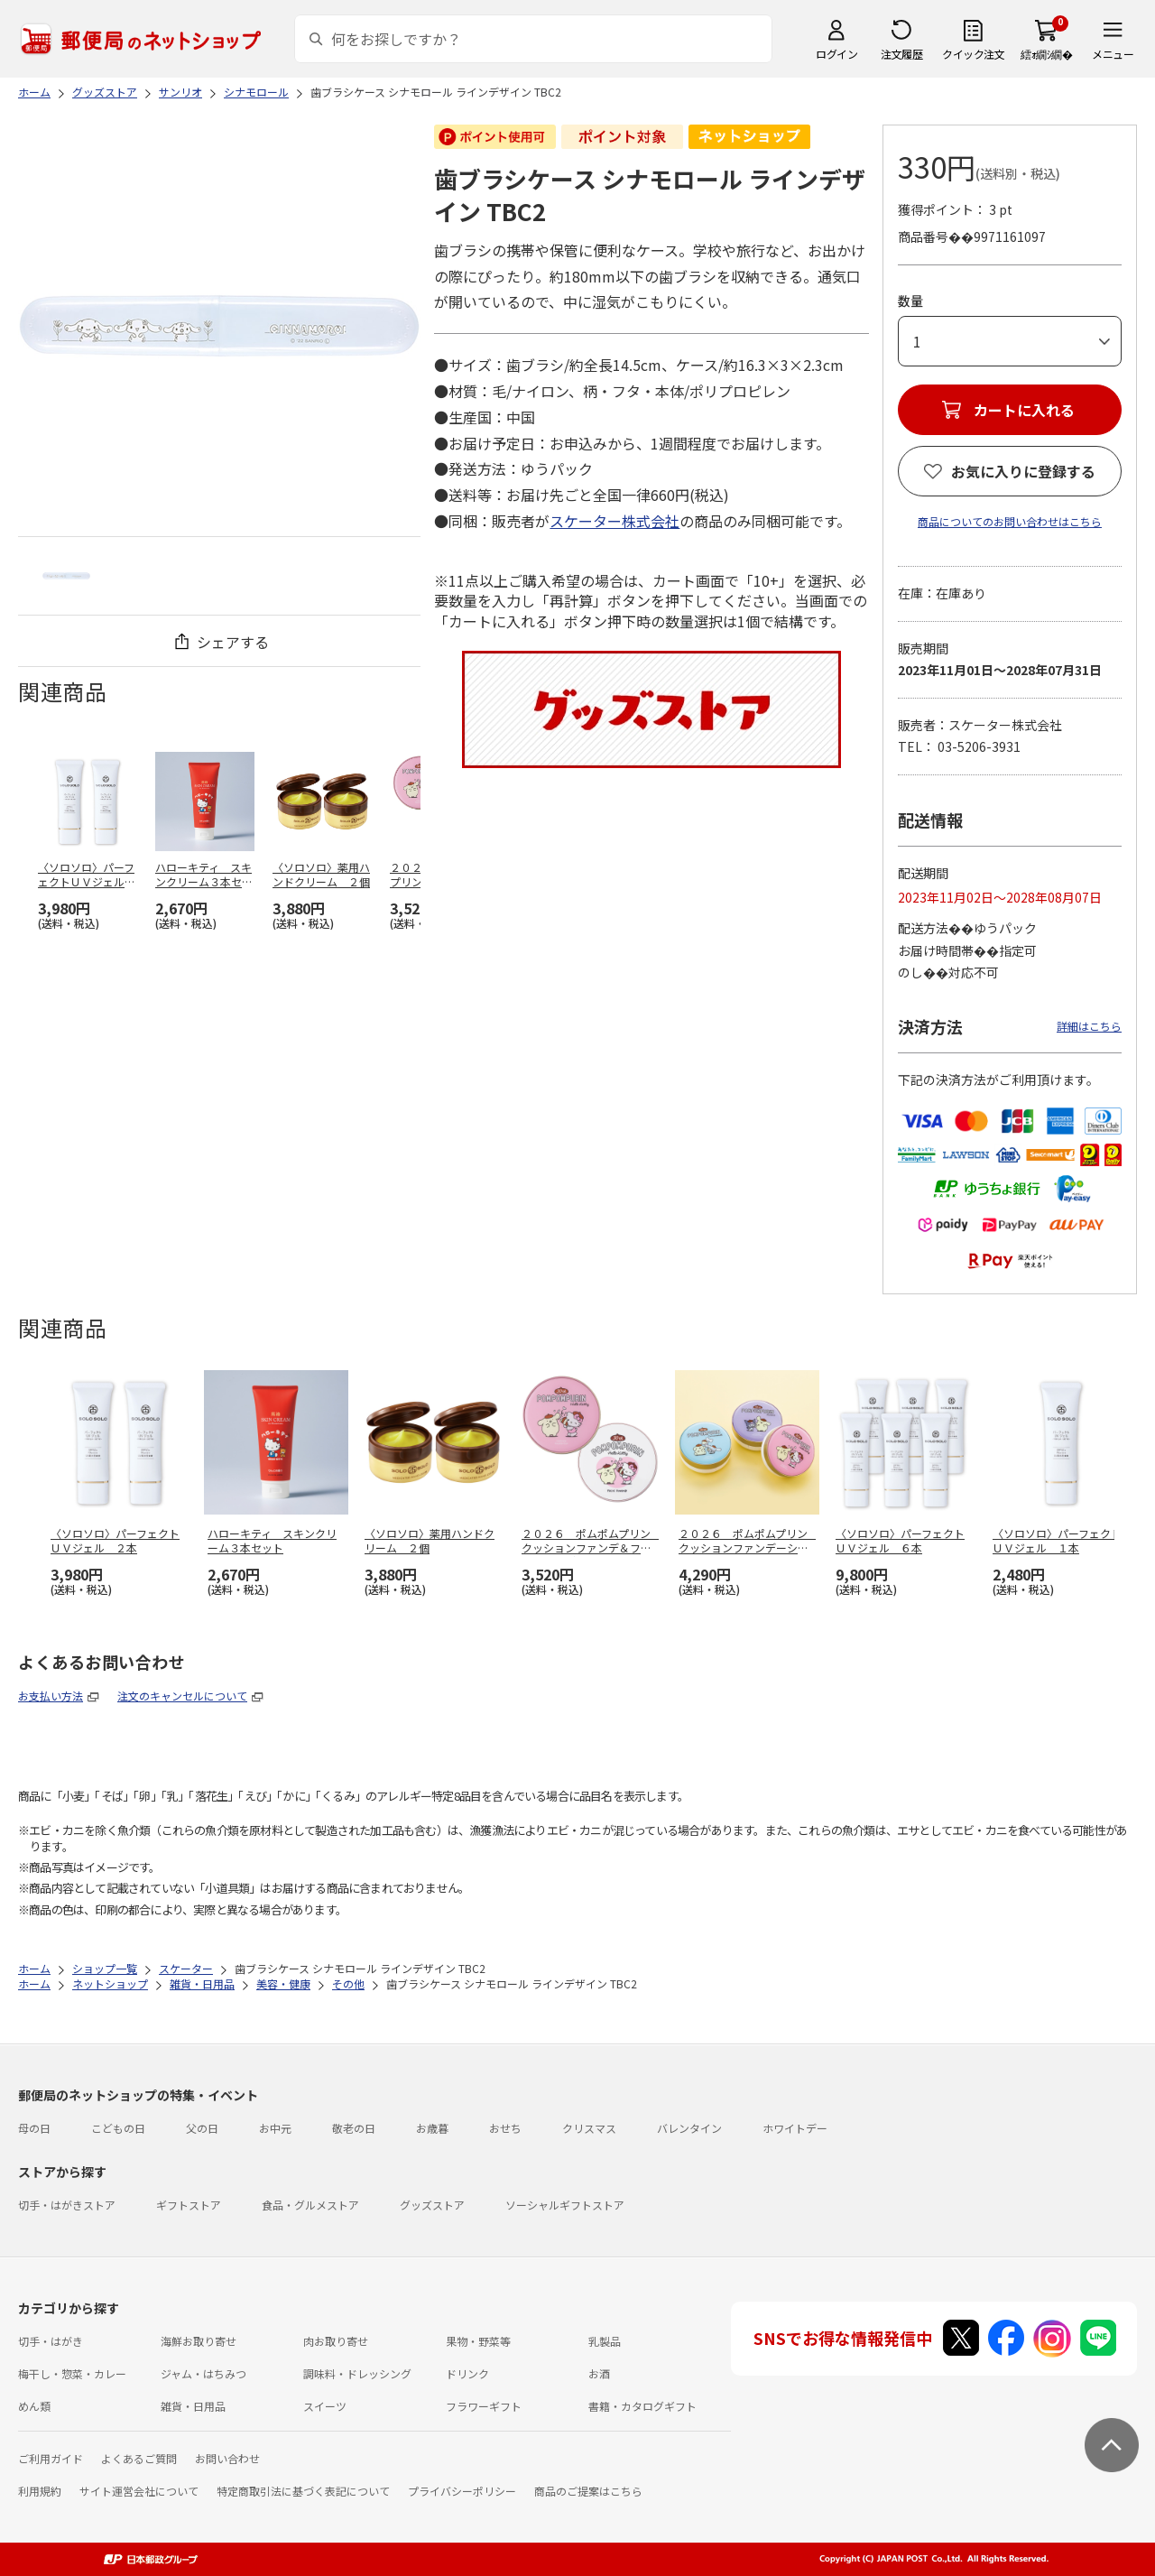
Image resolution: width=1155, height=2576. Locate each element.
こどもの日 (118, 2128)
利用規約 (39, 2490)
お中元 (275, 2128)
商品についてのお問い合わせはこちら (1010, 521)
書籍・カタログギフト (642, 2406)
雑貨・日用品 (193, 2406)
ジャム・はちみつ (203, 2373)
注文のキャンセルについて (182, 1695)
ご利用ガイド (50, 2458)
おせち (505, 2128)
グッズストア (432, 2204)
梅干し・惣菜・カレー (72, 2373)
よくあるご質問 (139, 2458)
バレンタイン (689, 2128)
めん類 (34, 2406)
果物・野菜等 (478, 2341)
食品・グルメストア (310, 2204)
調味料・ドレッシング (357, 2373)
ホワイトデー (794, 2128)
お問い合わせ (227, 2458)
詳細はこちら (1089, 1025)
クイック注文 (973, 53)
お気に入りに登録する (1023, 471)
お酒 (599, 2373)
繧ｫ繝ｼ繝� (1046, 53)
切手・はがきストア (67, 2204)
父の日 (202, 2128)
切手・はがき (50, 2341)
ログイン (836, 53)
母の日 (34, 2128)
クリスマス (589, 2128)
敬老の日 (353, 2128)
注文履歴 (901, 53)
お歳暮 (432, 2128)
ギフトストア (188, 2204)
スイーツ (324, 2406)
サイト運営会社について (139, 2490)
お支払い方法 (50, 1695)
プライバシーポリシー (462, 2490)
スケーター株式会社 (614, 521)
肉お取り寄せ (335, 2341)
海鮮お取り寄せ (198, 2341)
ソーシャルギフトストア (564, 2204)
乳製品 (604, 2341)
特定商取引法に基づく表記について (303, 2490)
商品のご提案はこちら (588, 2490)
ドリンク (467, 2373)
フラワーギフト (484, 2406)
